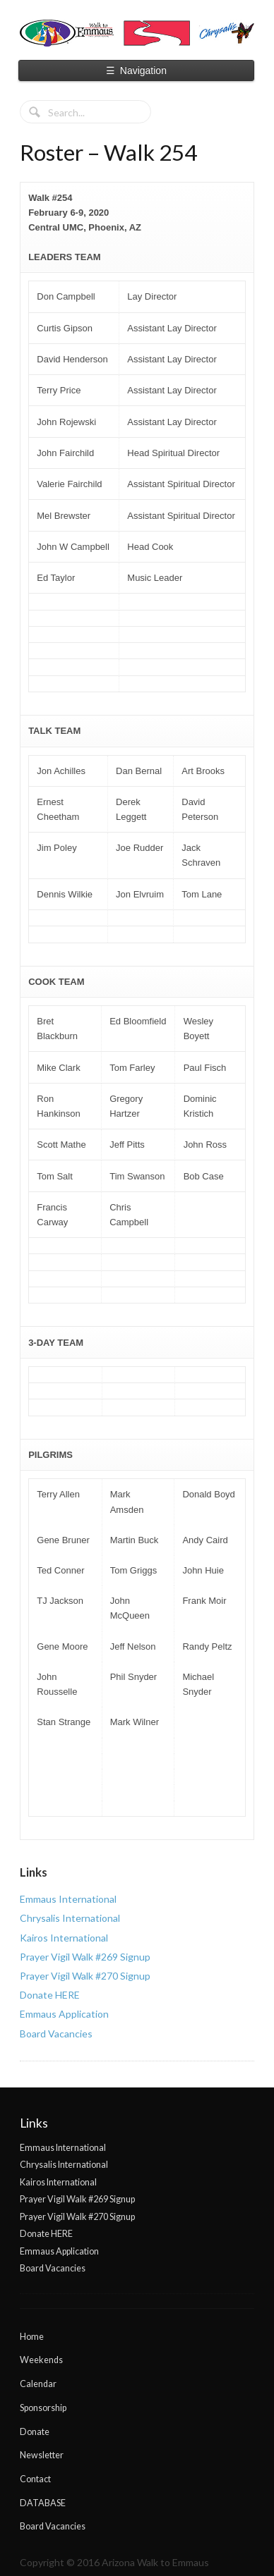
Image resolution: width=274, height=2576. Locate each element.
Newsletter (42, 2455)
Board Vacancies (56, 2034)
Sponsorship (43, 2408)
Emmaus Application (64, 2014)
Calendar (38, 2384)
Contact (35, 2479)
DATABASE (43, 2503)
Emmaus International (68, 1899)
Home (32, 2336)
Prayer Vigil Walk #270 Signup (85, 1976)
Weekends (41, 2360)
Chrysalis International (70, 1918)
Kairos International (64, 1938)
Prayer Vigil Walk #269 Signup (85, 1957)
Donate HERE (50, 1995)
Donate (34, 2432)
